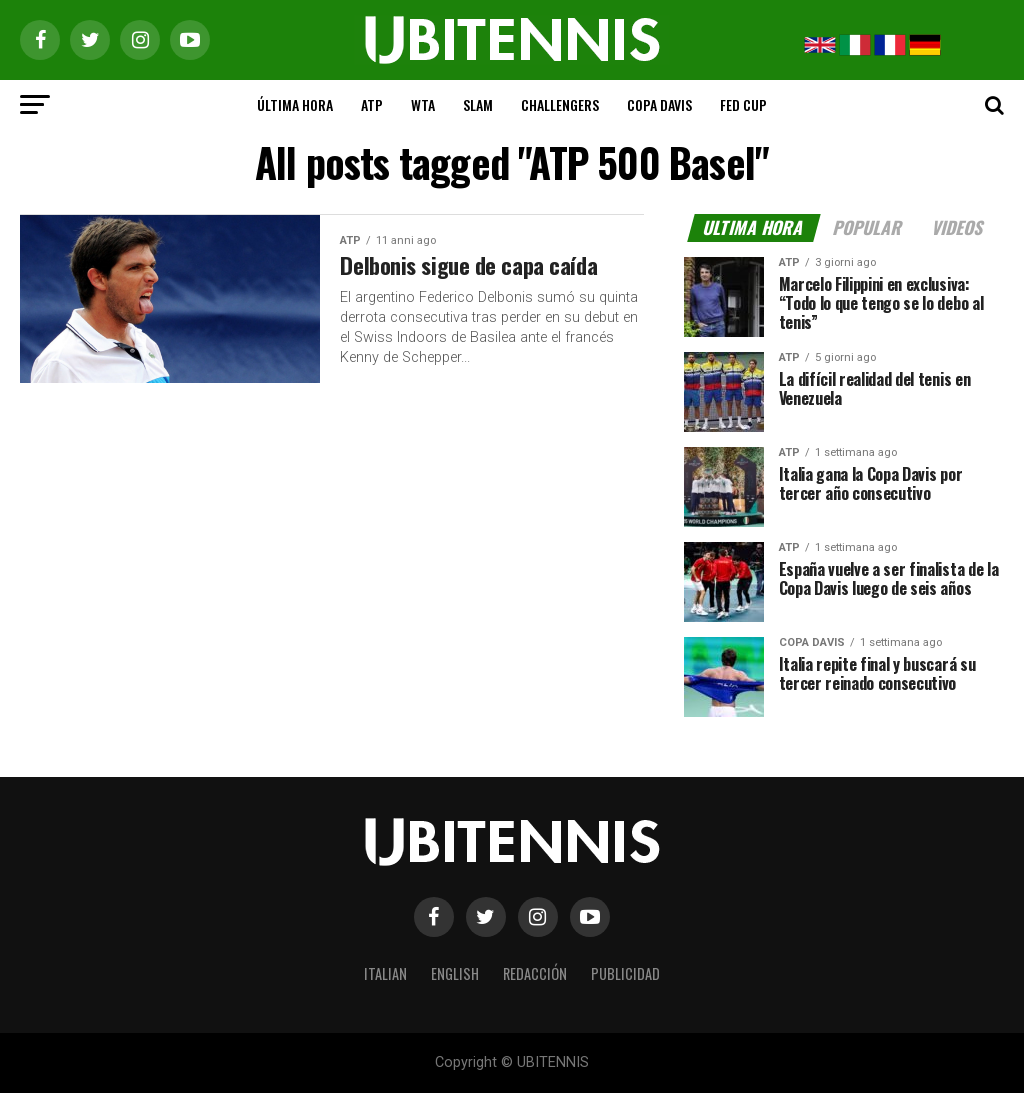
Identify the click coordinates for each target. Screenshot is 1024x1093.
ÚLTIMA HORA (295, 104)
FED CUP (743, 104)
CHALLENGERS (560, 104)
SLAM (478, 104)
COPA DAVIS (659, 104)
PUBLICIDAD (625, 973)
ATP (372, 104)
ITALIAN (385, 973)
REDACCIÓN (535, 973)
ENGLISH (455, 973)
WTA (423, 104)
